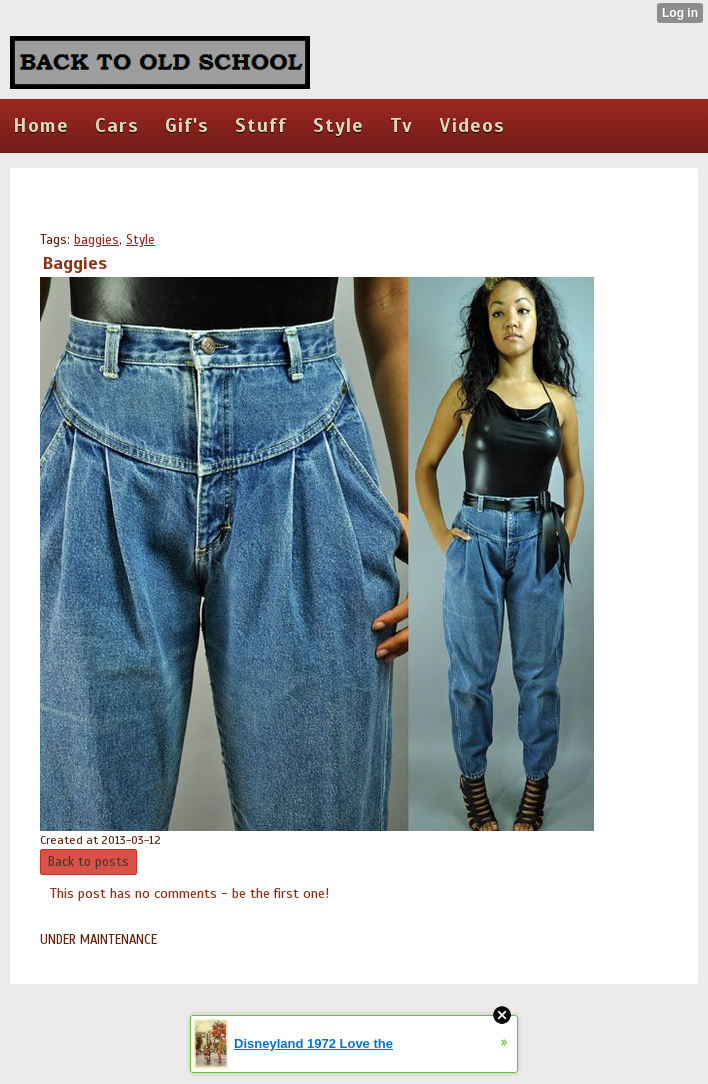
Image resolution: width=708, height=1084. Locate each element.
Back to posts (88, 862)
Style (140, 240)
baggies (96, 240)
